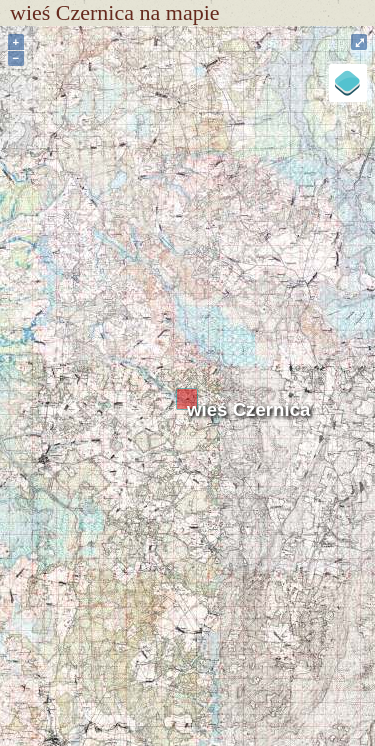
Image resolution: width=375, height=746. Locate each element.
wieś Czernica (248, 409)
